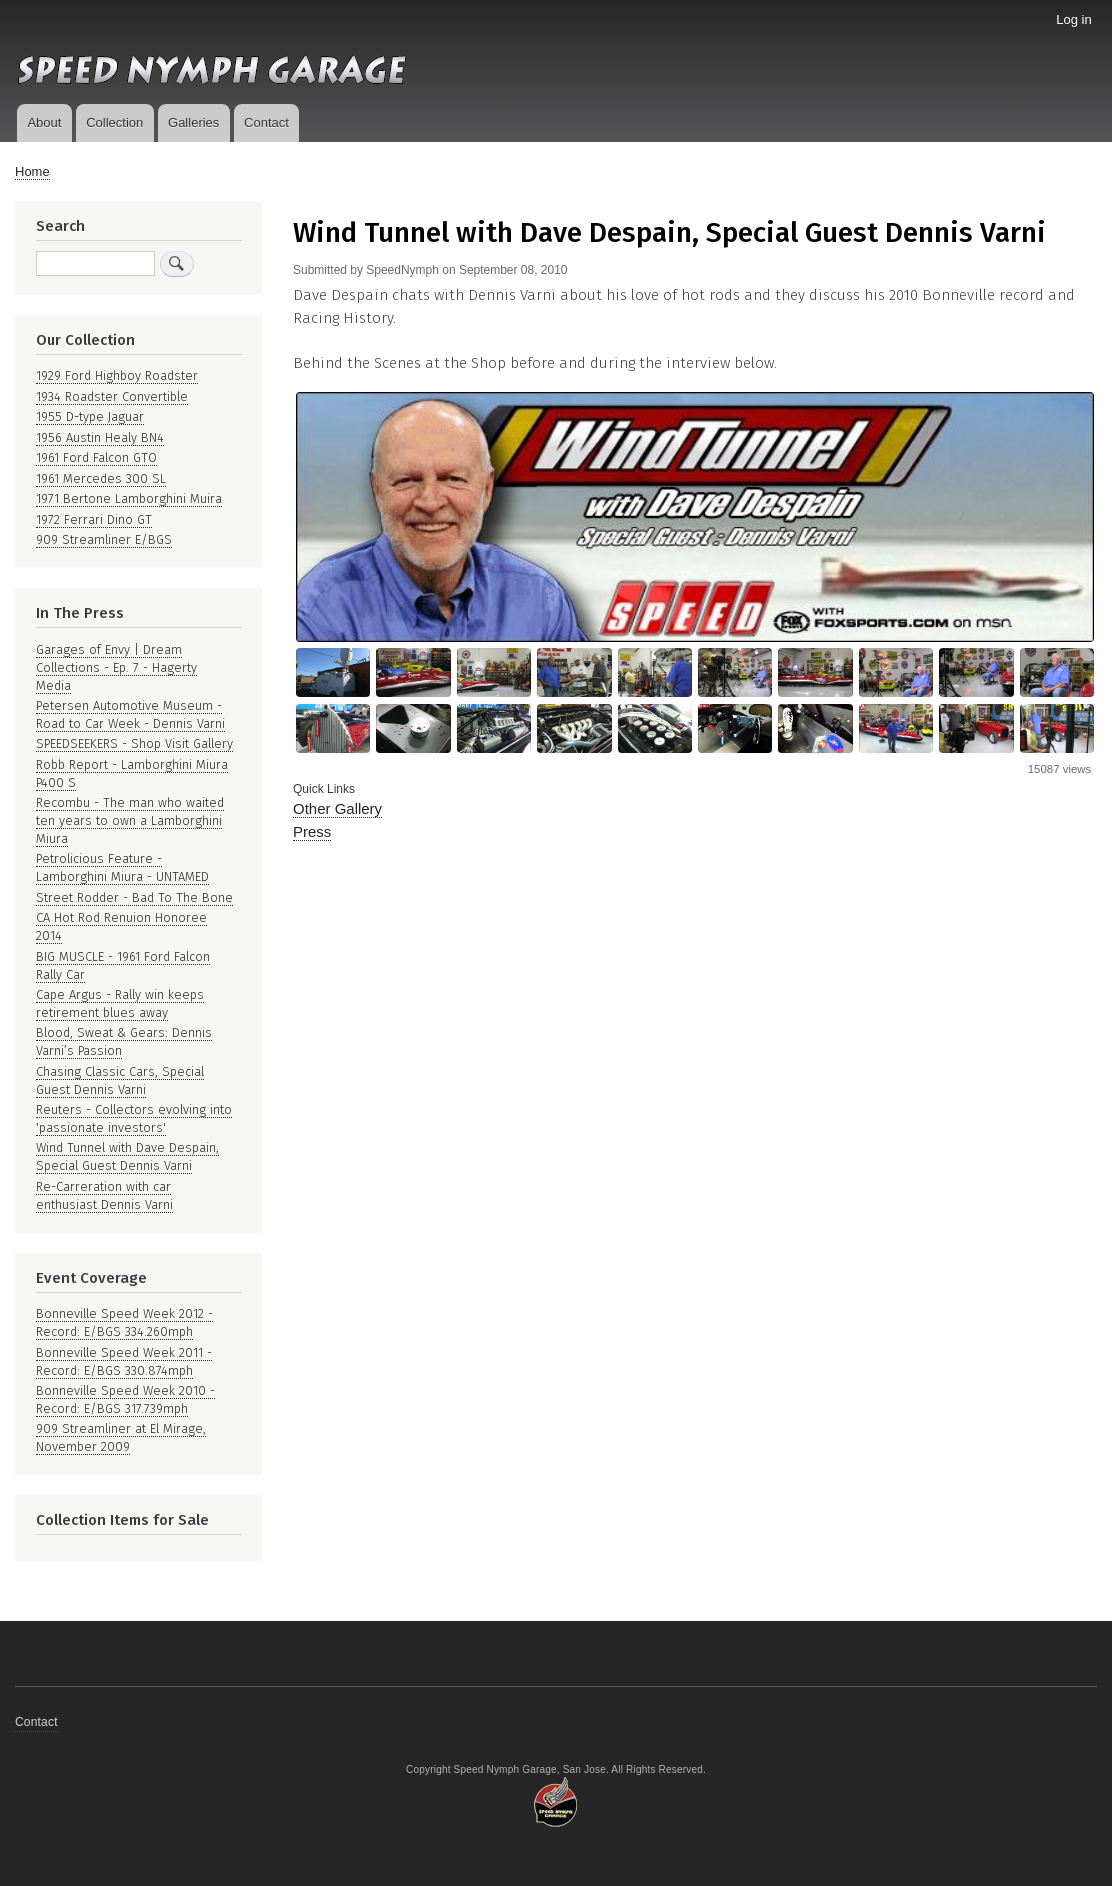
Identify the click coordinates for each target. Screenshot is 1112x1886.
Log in (1073, 19)
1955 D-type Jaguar (90, 416)
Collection (114, 122)
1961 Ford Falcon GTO (96, 457)
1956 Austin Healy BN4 (100, 437)
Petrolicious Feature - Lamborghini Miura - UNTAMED (122, 867)
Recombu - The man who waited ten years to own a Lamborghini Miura (130, 820)
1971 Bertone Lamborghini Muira (129, 498)
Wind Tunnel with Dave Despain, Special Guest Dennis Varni (127, 1156)
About (44, 122)
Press (312, 831)
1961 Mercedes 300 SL (101, 478)
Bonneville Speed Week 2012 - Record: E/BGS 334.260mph (124, 1322)
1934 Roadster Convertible (112, 396)
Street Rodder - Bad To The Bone (134, 897)
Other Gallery (337, 808)
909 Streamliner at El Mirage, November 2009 (121, 1437)
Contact (266, 122)
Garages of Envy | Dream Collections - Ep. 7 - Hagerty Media (116, 667)
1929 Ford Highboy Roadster (117, 375)
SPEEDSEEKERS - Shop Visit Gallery (134, 743)
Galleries (193, 122)
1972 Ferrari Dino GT (94, 519)
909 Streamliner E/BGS (104, 539)
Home (32, 171)
